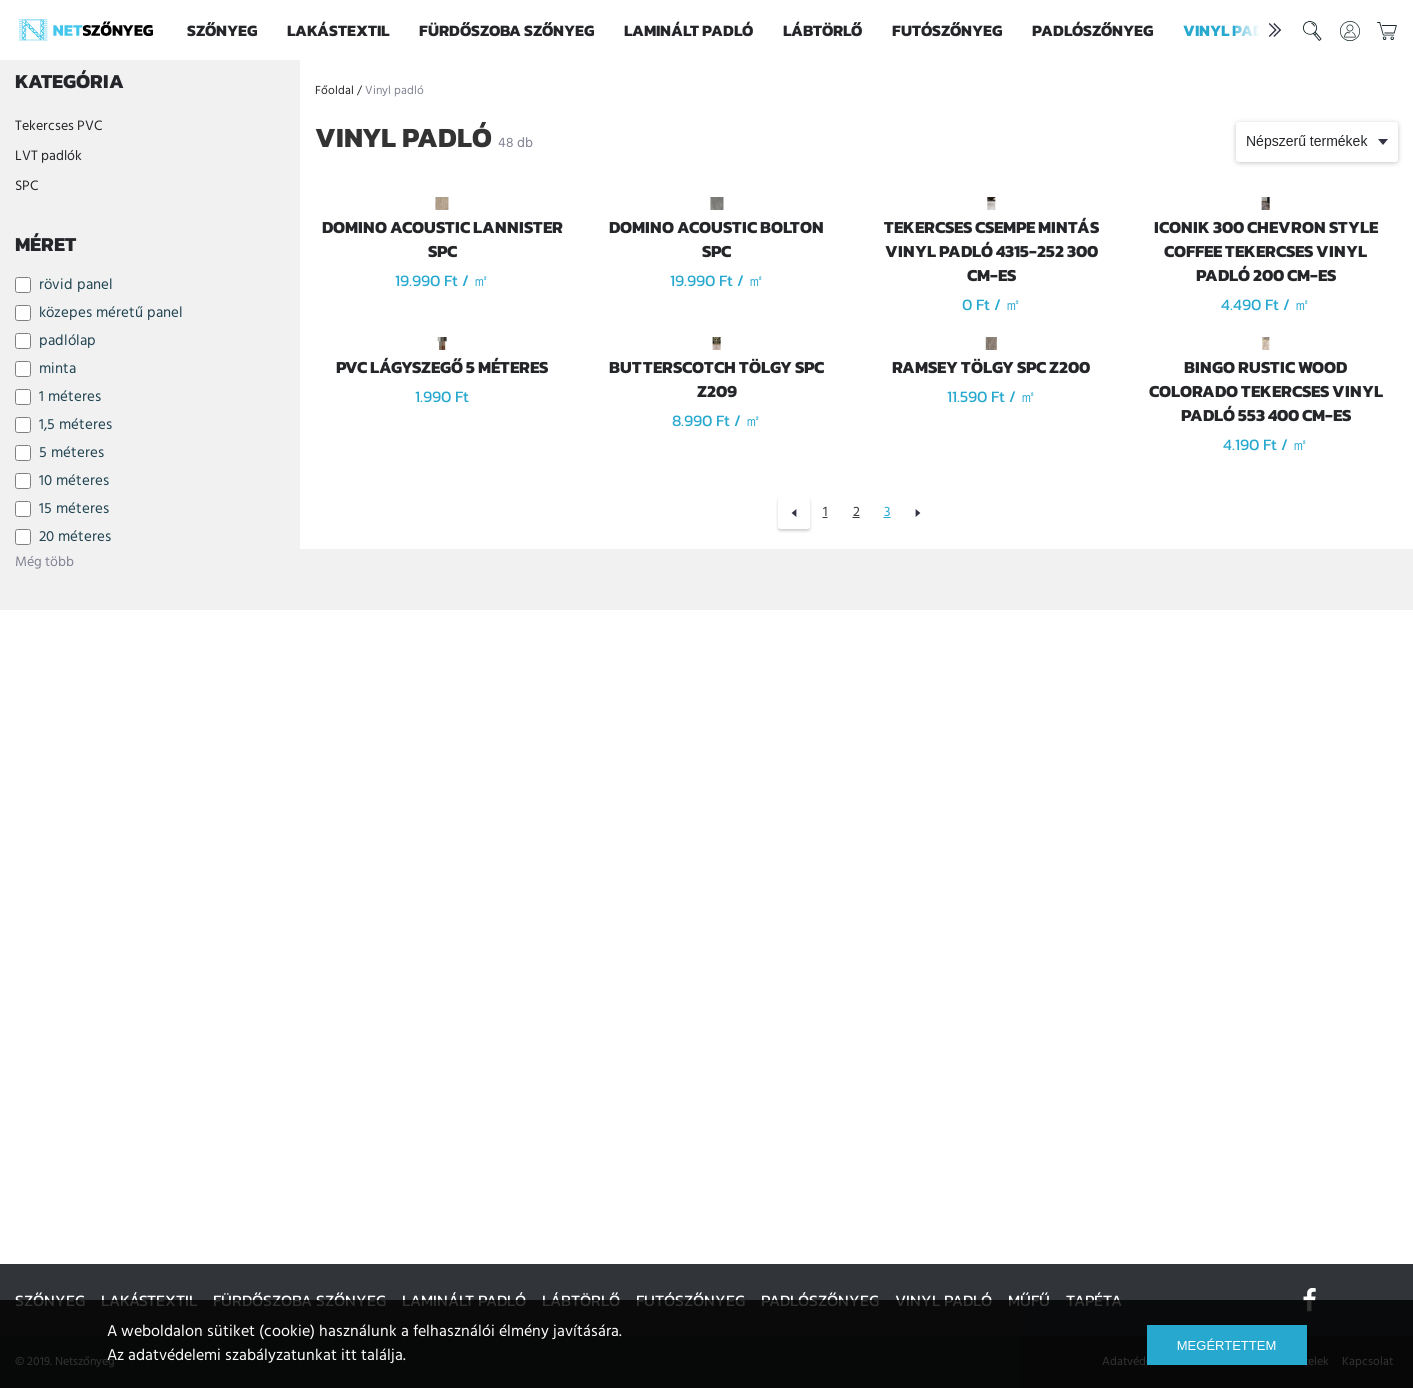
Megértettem (1226, 1345)
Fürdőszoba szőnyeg (506, 30)
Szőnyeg (222, 30)
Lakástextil (338, 30)
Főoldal (334, 91)
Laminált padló (688, 30)
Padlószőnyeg (1092, 30)
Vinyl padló (1233, 30)
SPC (26, 186)
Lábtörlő (822, 30)
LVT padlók (48, 156)
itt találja (372, 1356)
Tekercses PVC (58, 126)
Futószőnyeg (947, 30)
